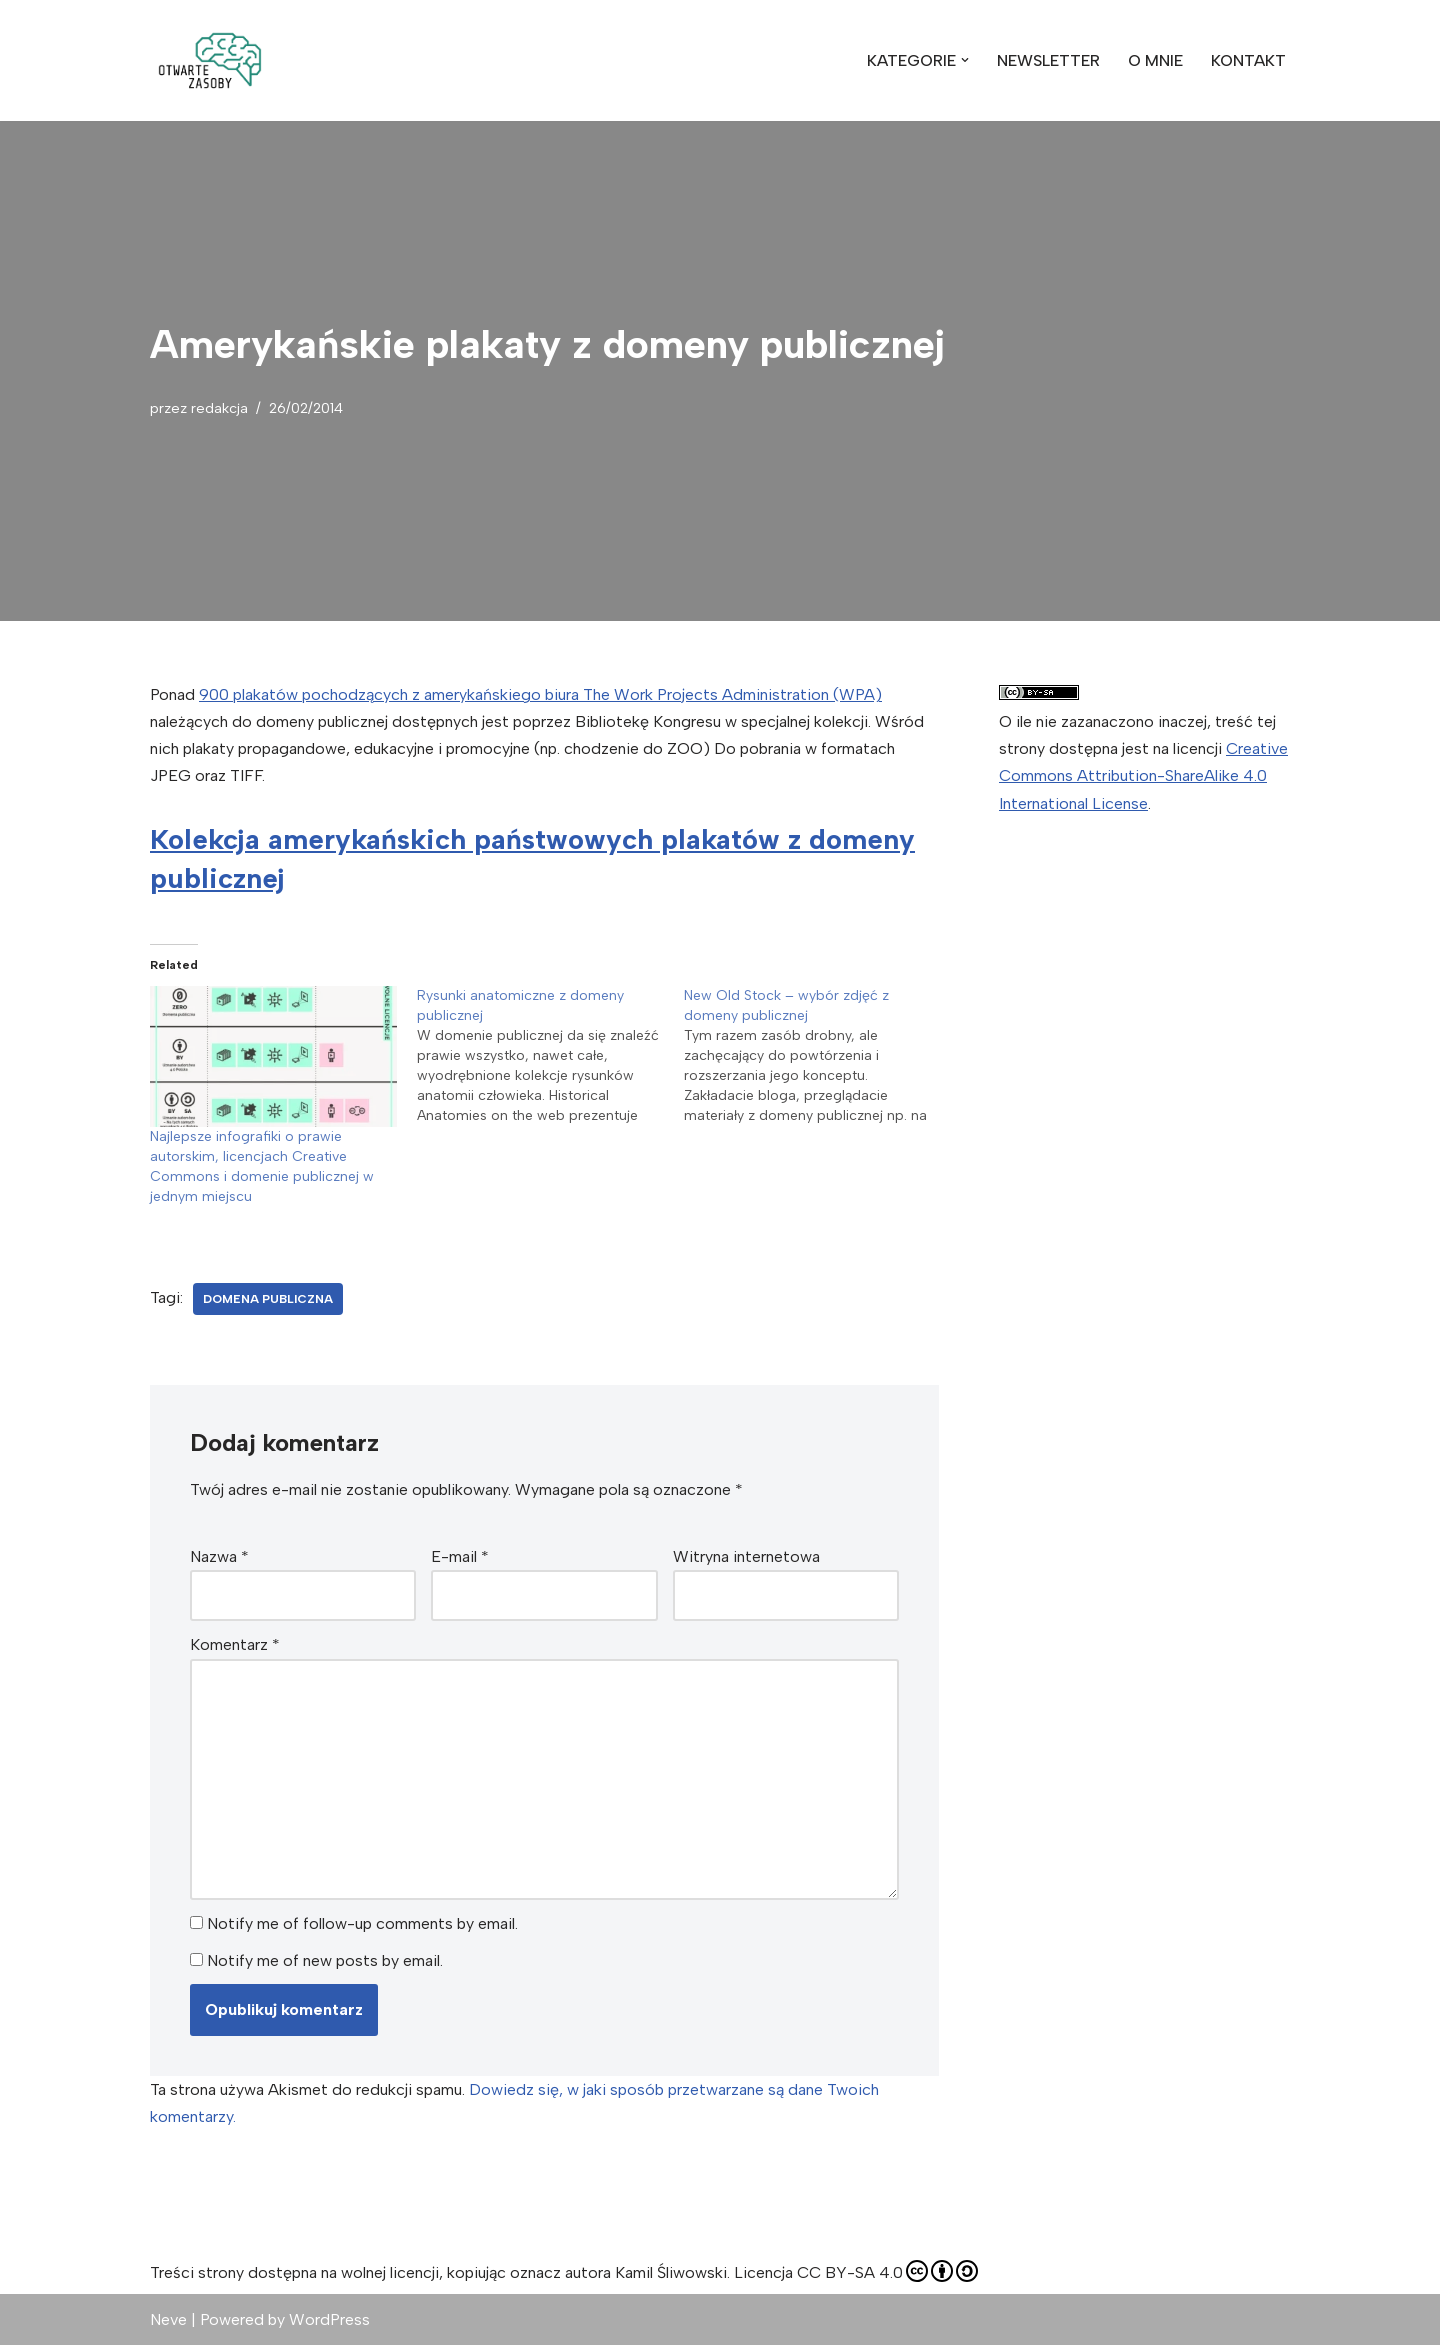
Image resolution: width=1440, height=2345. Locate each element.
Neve (168, 2319)
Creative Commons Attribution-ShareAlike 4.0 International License (1143, 775)
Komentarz (235, 1644)
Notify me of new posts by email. (325, 1960)
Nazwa (219, 1556)
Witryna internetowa (746, 1556)
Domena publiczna (268, 1299)
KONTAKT (1248, 60)
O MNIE (1155, 60)
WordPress (329, 2319)
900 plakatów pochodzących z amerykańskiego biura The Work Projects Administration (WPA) (540, 694)
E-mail (460, 1556)
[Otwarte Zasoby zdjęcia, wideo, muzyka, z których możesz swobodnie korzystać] (210, 60)
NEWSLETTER (1048, 60)
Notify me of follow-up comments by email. (362, 1923)
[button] (210, 60)
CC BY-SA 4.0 (887, 2271)
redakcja (219, 408)
